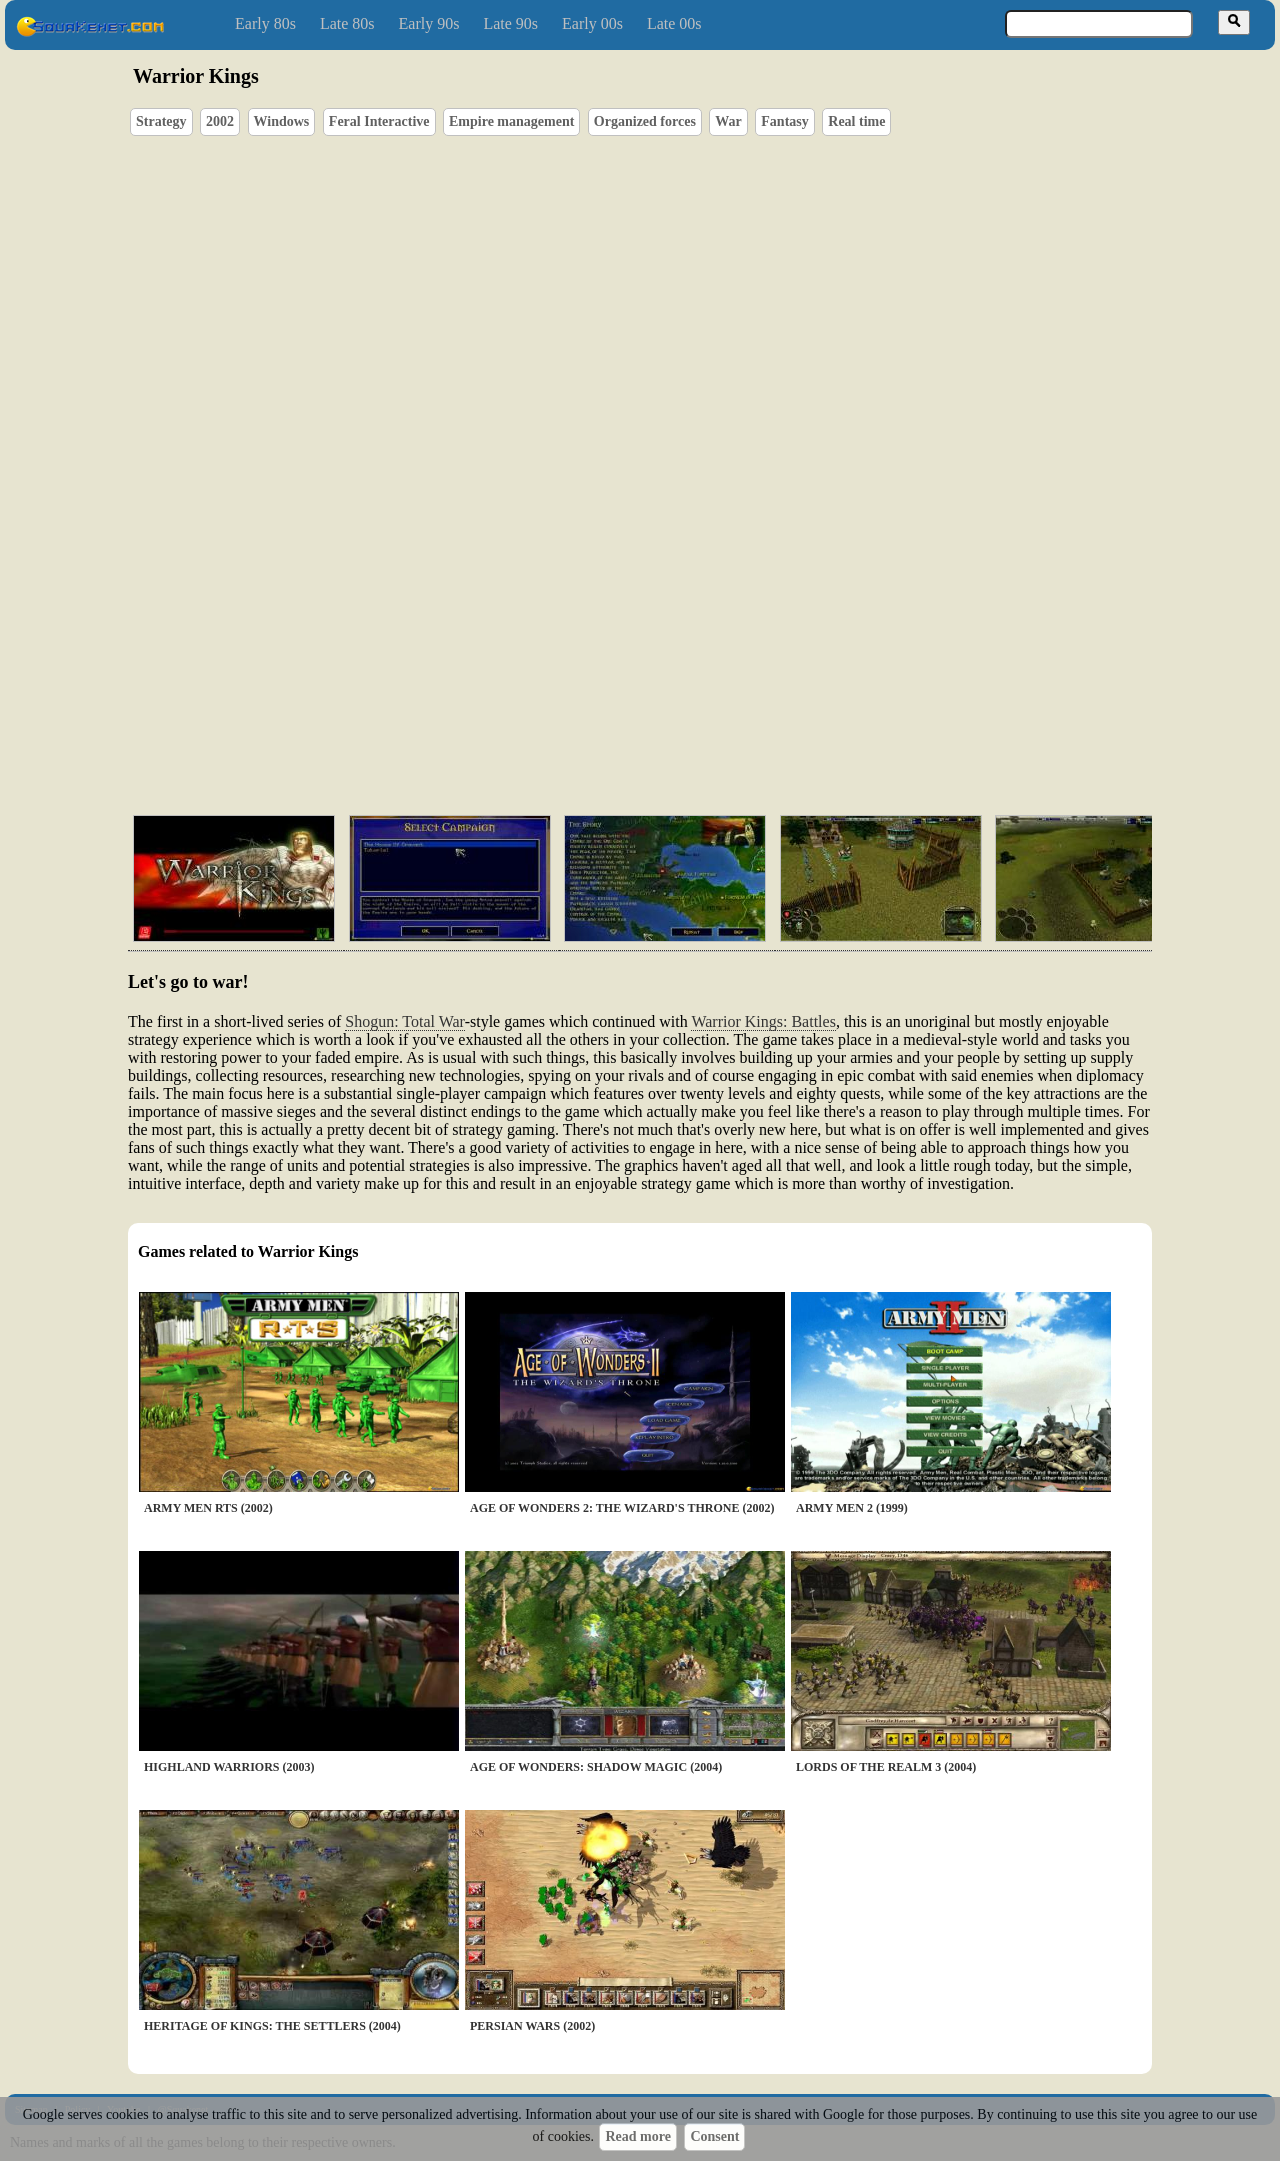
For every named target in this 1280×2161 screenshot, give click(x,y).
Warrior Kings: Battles (763, 1021)
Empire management (511, 121)
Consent (714, 2136)
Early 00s (592, 23)
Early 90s (429, 23)
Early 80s (265, 23)
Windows (282, 121)
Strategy (161, 121)
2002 (220, 121)
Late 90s (510, 23)
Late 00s (674, 23)
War (728, 121)
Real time (856, 121)
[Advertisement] (697, 705)
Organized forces (645, 121)
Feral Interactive (379, 121)
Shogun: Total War (404, 1021)
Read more (637, 2136)
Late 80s (347, 23)
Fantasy (784, 121)
